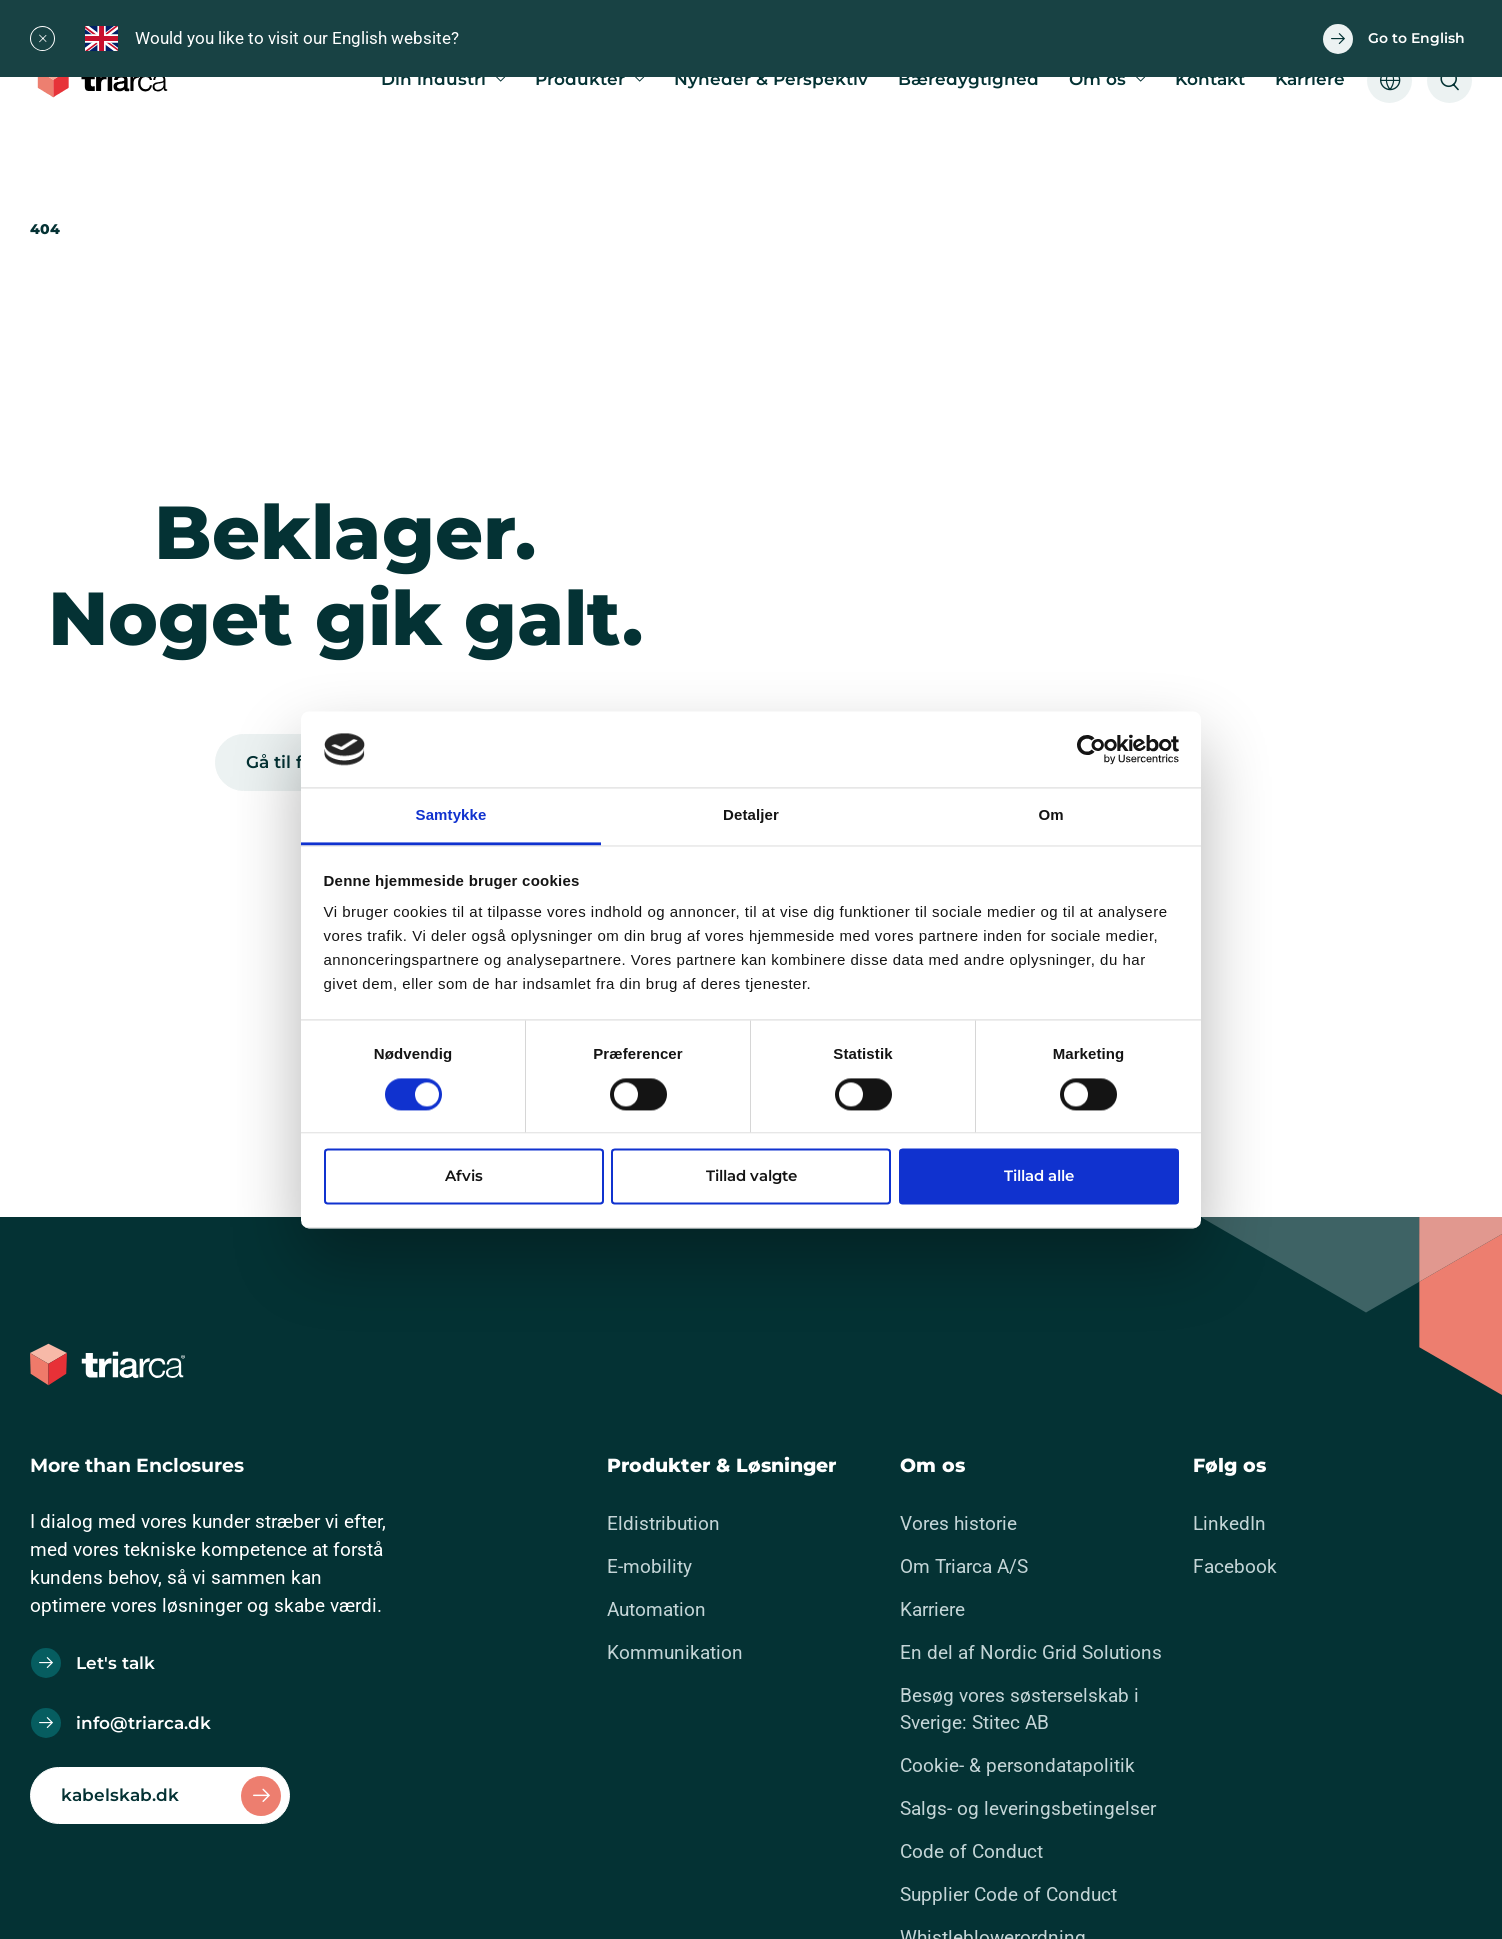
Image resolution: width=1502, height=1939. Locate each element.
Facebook (1235, 1566)
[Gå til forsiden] (107, 80)
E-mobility (649, 1566)
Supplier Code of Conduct (1008, 1894)
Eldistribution (663, 1523)
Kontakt (1210, 79)
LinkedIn (1229, 1523)
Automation (656, 1609)
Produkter (580, 79)
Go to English (1416, 38)
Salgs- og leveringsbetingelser (1028, 1808)
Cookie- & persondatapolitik (1017, 1765)
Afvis (464, 1176)
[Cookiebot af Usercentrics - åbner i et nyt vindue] (1091, 749)
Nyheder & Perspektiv (771, 79)
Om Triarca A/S (964, 1566)
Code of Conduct (971, 1851)
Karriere (1310, 79)
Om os (1097, 79)
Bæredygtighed (968, 79)
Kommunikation (675, 1652)
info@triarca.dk (143, 1723)
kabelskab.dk (120, 1795)
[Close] (42, 38)
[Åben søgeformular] (1449, 80)
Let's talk (115, 1663)
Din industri (433, 79)
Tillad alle (1039, 1176)
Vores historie (958, 1523)
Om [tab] (1050, 815)
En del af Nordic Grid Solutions (1031, 1652)
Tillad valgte (751, 1176)
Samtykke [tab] (451, 815)
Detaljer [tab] (751, 815)
